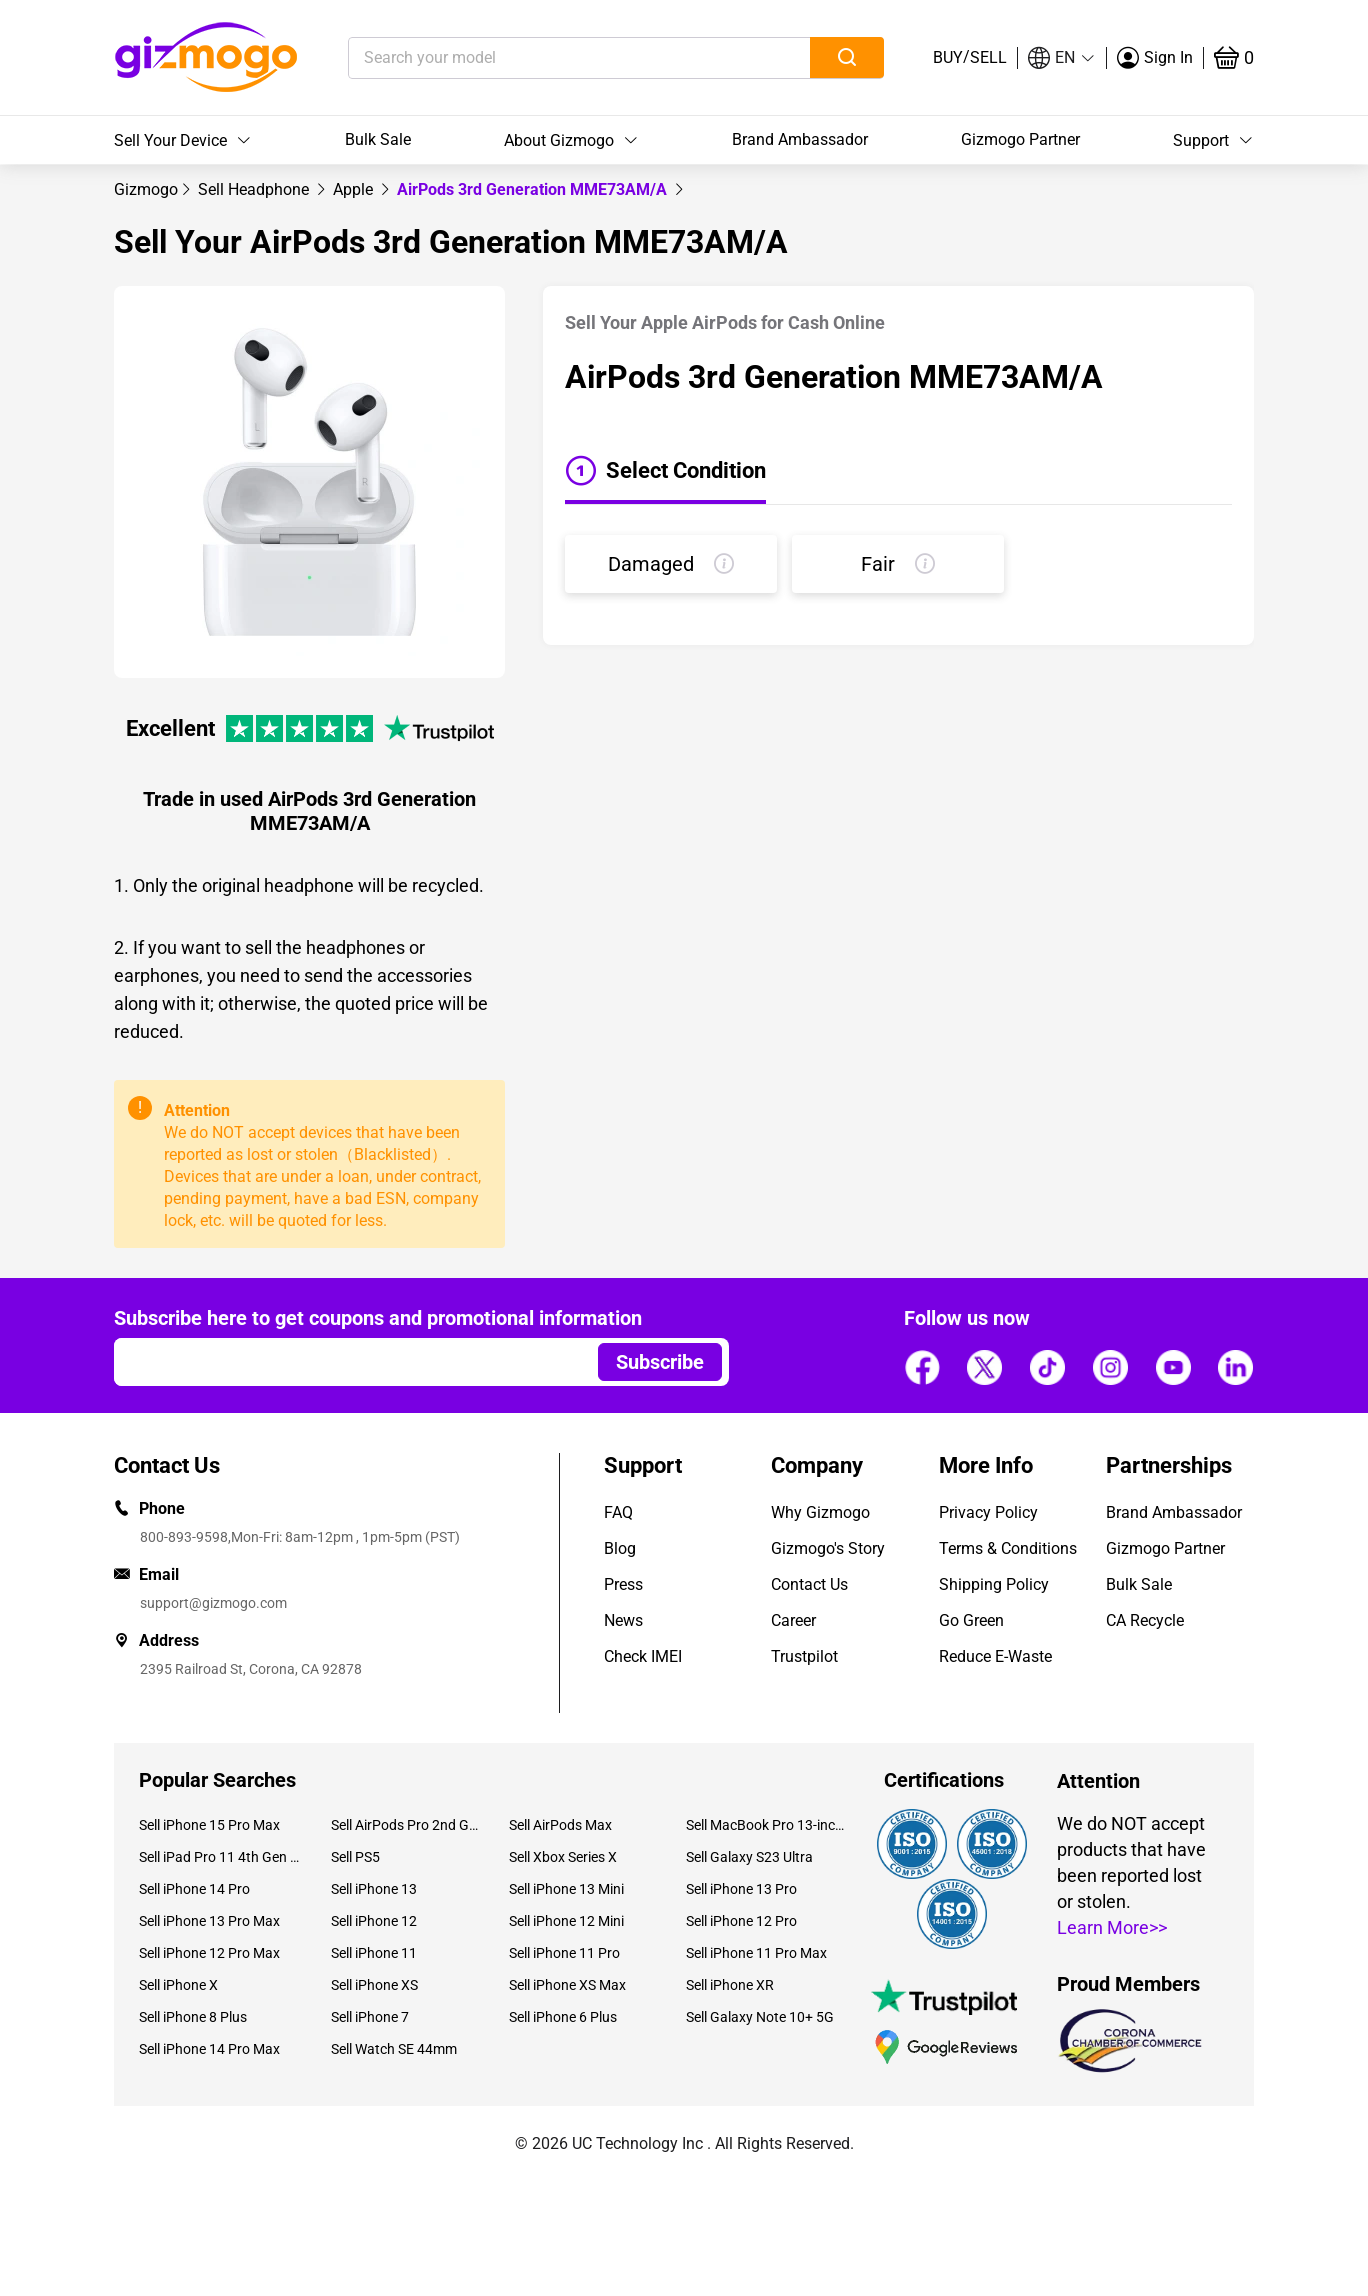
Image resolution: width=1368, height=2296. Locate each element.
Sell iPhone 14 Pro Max (209, 2049)
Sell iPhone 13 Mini (566, 1889)
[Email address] (346, 1362)
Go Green (971, 1620)
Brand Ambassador (800, 139)
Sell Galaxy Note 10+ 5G (760, 2017)
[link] (146, 189)
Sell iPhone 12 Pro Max (209, 1953)
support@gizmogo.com (213, 1603)
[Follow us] (922, 1368)
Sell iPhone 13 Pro (741, 1889)
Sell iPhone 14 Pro (194, 1889)
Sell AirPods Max (560, 1825)
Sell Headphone (255, 189)
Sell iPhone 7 (370, 2017)
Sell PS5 (355, 1857)
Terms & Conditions (1008, 1548)
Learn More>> (1112, 1927)
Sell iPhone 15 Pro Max (209, 1825)
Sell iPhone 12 (374, 1921)
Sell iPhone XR (730, 1985)
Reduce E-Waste (995, 1656)
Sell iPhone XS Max (567, 1985)
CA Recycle (1145, 1620)
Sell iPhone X (178, 1985)
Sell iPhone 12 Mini (566, 1921)
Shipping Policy (994, 1584)
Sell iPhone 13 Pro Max (209, 1921)
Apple (355, 189)
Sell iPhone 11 (374, 1953)
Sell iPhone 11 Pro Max (756, 1953)
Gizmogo (146, 189)
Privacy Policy (988, 1512)
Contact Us (809, 1584)
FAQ (618, 1512)
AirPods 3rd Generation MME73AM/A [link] (534, 189)
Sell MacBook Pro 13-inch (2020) (767, 1825)
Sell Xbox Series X (563, 1857)
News (623, 1620)
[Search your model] (548, 58)
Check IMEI (643, 1656)
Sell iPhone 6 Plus (563, 2017)
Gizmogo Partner (1020, 139)
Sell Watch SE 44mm (394, 2049)
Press (623, 1584)
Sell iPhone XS (374, 1985)
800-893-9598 (184, 1537)
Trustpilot (804, 1656)
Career (793, 1620)
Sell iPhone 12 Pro (741, 1921)
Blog (620, 1548)
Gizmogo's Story (828, 1548)
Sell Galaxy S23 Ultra (749, 1857)
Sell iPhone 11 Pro (564, 1953)
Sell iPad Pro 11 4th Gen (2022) (220, 1857)
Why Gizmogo (820, 1512)
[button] (1062, 58)
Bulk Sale (378, 139)
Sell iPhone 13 (374, 1889)
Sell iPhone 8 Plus (193, 2017)
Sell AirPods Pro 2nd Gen (404, 1825)
